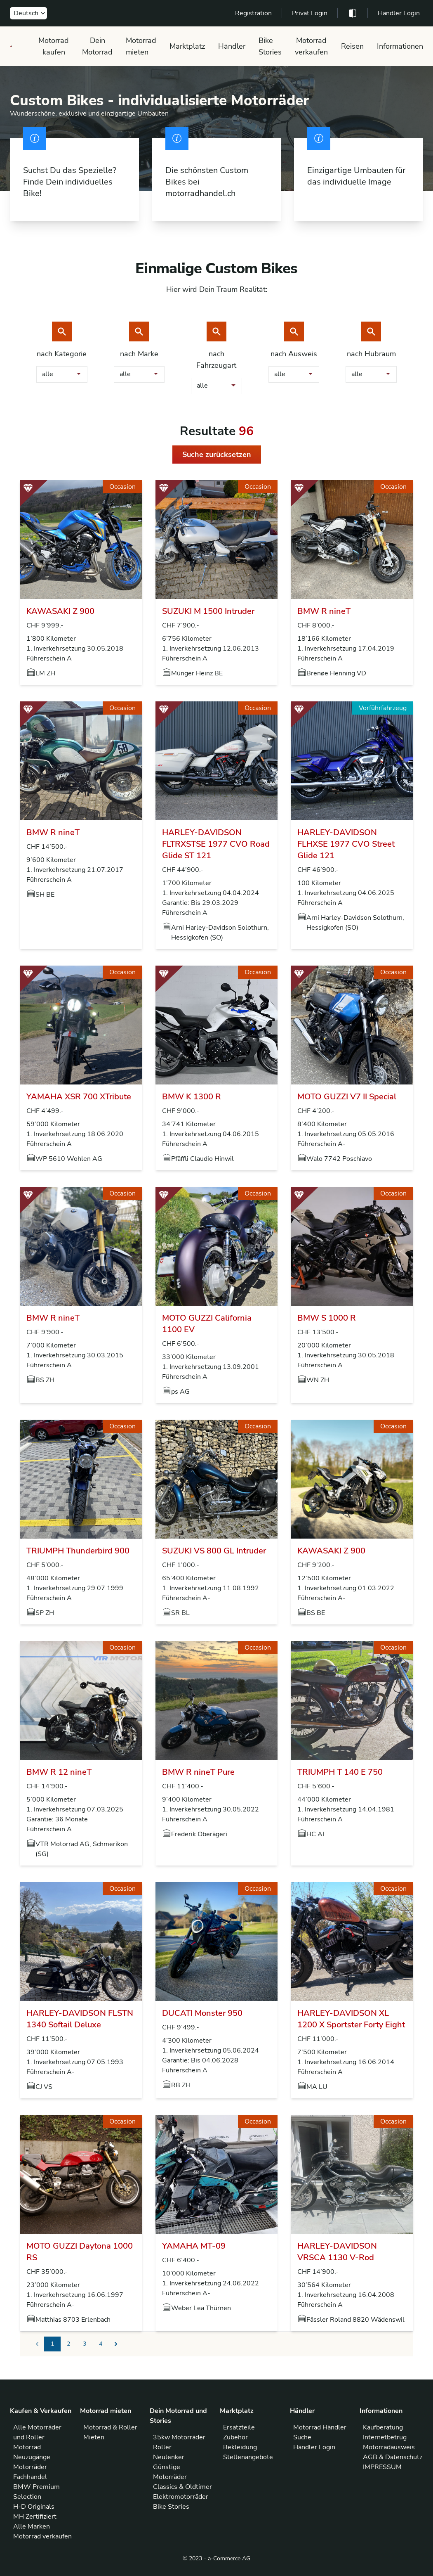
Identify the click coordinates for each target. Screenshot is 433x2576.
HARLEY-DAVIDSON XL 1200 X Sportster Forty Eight (351, 2019)
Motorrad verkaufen (311, 46)
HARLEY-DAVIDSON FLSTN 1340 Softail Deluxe (79, 2019)
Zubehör (235, 2437)
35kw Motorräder (179, 2437)
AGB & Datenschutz (392, 2457)
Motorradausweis (389, 2447)
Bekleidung (240, 2447)
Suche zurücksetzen (216, 454)
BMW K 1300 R (191, 1096)
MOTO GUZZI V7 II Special (346, 1096)
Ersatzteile (239, 2427)
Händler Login (399, 13)
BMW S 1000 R (326, 1318)
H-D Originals (33, 2506)
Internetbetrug (385, 2437)
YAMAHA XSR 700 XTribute (78, 1096)
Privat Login (309, 13)
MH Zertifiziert (34, 2516)
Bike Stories (270, 46)
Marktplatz (187, 46)
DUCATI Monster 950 (202, 2013)
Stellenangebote (248, 2457)
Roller (162, 2447)
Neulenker (168, 2457)
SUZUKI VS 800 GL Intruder (214, 1550)
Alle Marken (31, 2526)
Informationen (400, 46)
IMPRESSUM (382, 2467)
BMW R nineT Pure (198, 1772)
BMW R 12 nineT (59, 1772)
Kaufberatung (383, 2427)
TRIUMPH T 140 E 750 (340, 1772)
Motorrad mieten (141, 46)
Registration (253, 13)
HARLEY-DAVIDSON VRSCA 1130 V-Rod (337, 2251)
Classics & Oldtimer (182, 2486)
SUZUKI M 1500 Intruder (208, 611)
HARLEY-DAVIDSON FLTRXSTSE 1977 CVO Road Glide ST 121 (216, 844)
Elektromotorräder (180, 2496)
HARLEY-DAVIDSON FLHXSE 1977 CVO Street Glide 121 (346, 844)
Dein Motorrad (97, 46)
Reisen (352, 46)
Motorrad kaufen (53, 46)
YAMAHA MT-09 (194, 2246)
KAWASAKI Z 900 (60, 611)
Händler (231, 46)
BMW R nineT (324, 611)
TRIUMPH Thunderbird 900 (77, 1550)
